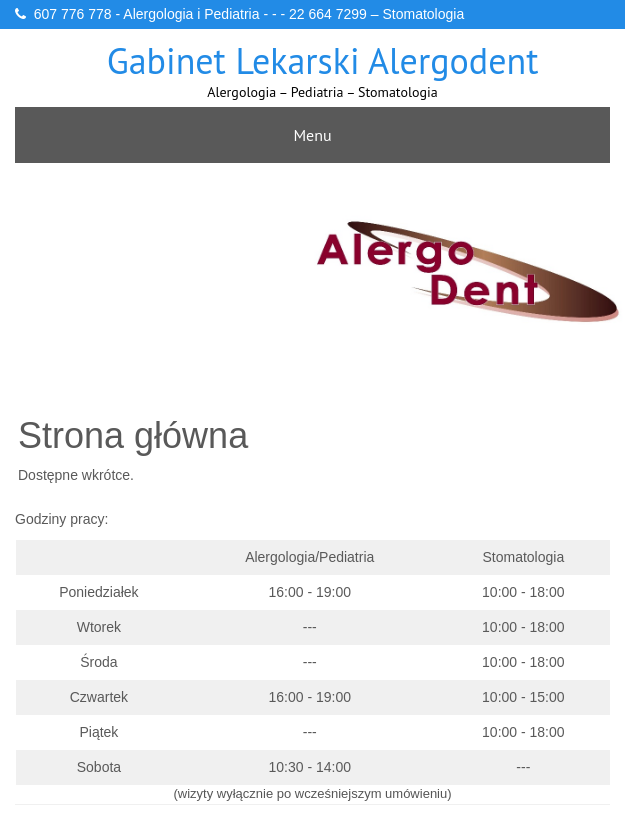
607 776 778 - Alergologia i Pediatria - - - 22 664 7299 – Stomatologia (249, 14)
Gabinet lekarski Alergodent (323, 60)
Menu (312, 135)
